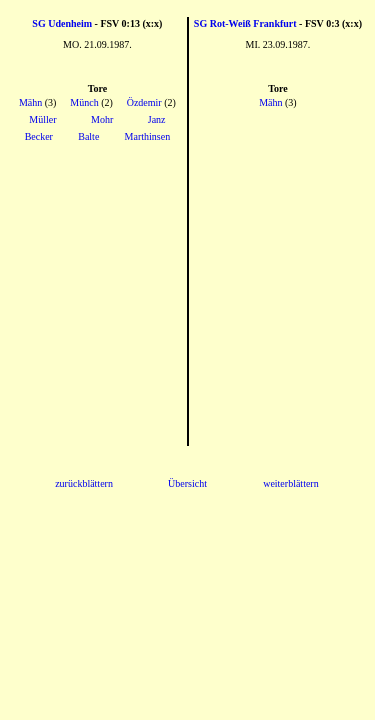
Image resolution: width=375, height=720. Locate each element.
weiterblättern (291, 483)
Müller (42, 119)
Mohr (102, 119)
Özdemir (144, 102)
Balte (88, 136)
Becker (39, 136)
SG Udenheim (62, 23)
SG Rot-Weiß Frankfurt (245, 23)
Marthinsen (148, 136)
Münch (84, 102)
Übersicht (187, 483)
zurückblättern (84, 483)
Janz (157, 119)
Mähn (30, 102)
